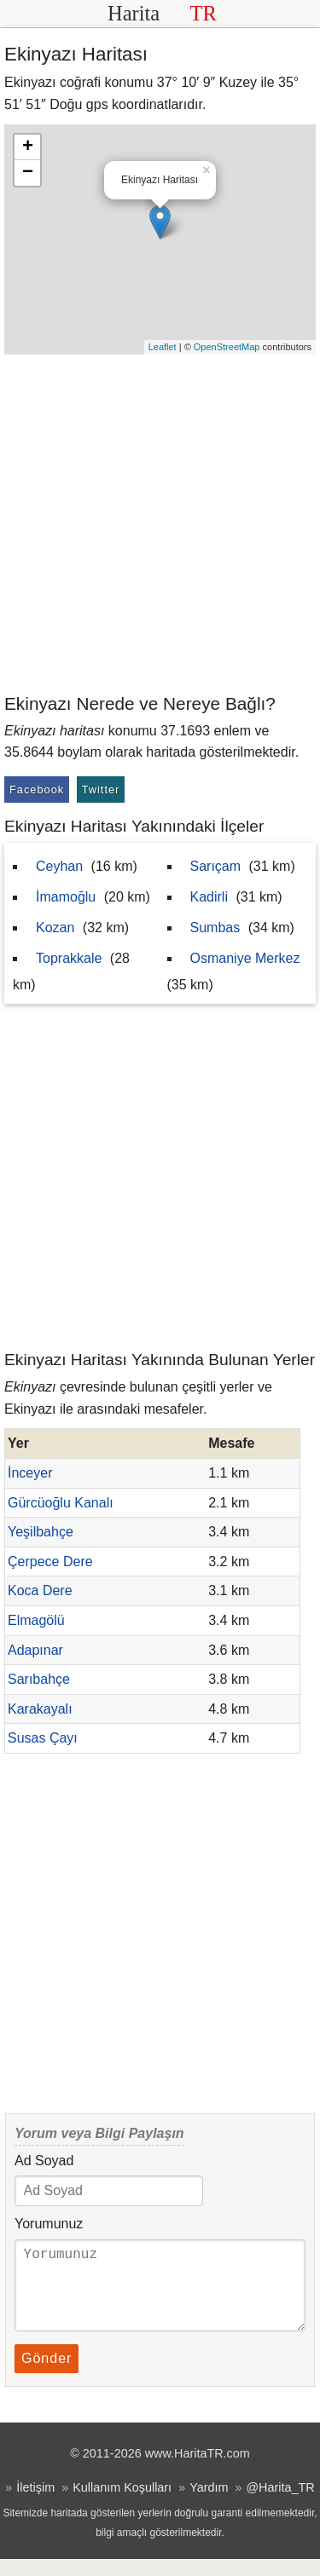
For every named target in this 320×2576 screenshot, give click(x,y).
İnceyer (30, 1473)
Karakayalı (40, 1709)
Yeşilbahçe (40, 1531)
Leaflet (162, 347)
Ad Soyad (44, 2160)
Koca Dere (40, 1590)
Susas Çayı (43, 1738)
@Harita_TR (280, 2504)
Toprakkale (69, 958)
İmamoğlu (66, 897)
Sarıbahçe (39, 1679)
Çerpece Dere (50, 1561)
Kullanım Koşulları (122, 2504)
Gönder (46, 2375)
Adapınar (35, 1650)
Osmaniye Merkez (245, 958)
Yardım (208, 2504)
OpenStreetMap (227, 347)
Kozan (55, 927)
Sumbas (215, 927)
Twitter (101, 789)
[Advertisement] (160, 523)
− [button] (27, 173)
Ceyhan (59, 866)
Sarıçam (215, 866)
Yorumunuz (49, 2223)
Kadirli (209, 897)
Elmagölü (36, 1620)
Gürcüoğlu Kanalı (60, 1502)
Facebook (36, 789)
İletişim (35, 2504)
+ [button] (27, 147)
